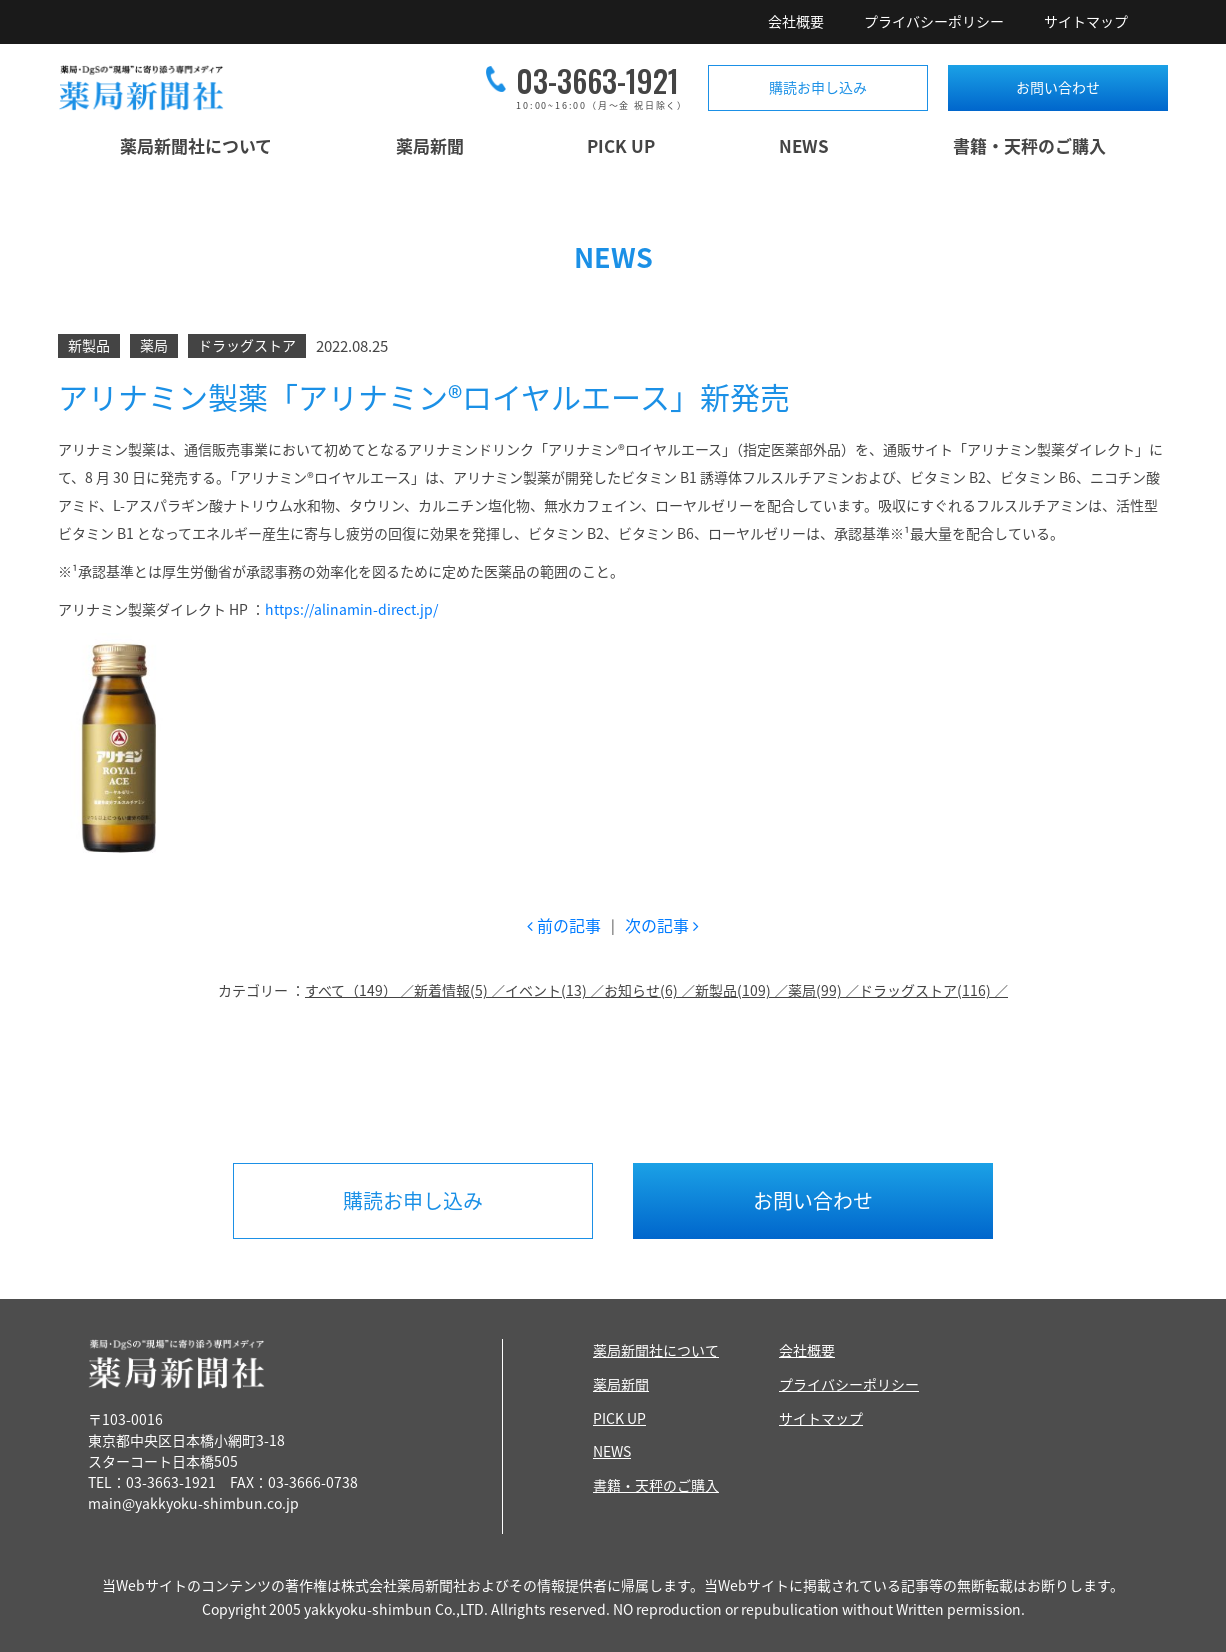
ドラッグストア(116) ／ (933, 990)
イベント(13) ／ (554, 990)
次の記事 (662, 925)
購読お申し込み (818, 87)
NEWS (804, 145)
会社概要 (796, 21)
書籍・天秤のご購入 (1029, 145)
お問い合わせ (1058, 87)
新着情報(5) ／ (459, 990)
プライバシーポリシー (934, 21)
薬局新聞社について (196, 145)
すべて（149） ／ (359, 990)
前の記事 (564, 925)
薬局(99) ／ (823, 990)
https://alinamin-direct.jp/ (351, 609)
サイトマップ (1086, 21)
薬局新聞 (430, 145)
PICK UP (621, 145)
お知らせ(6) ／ (649, 990)
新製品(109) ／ (741, 990)
